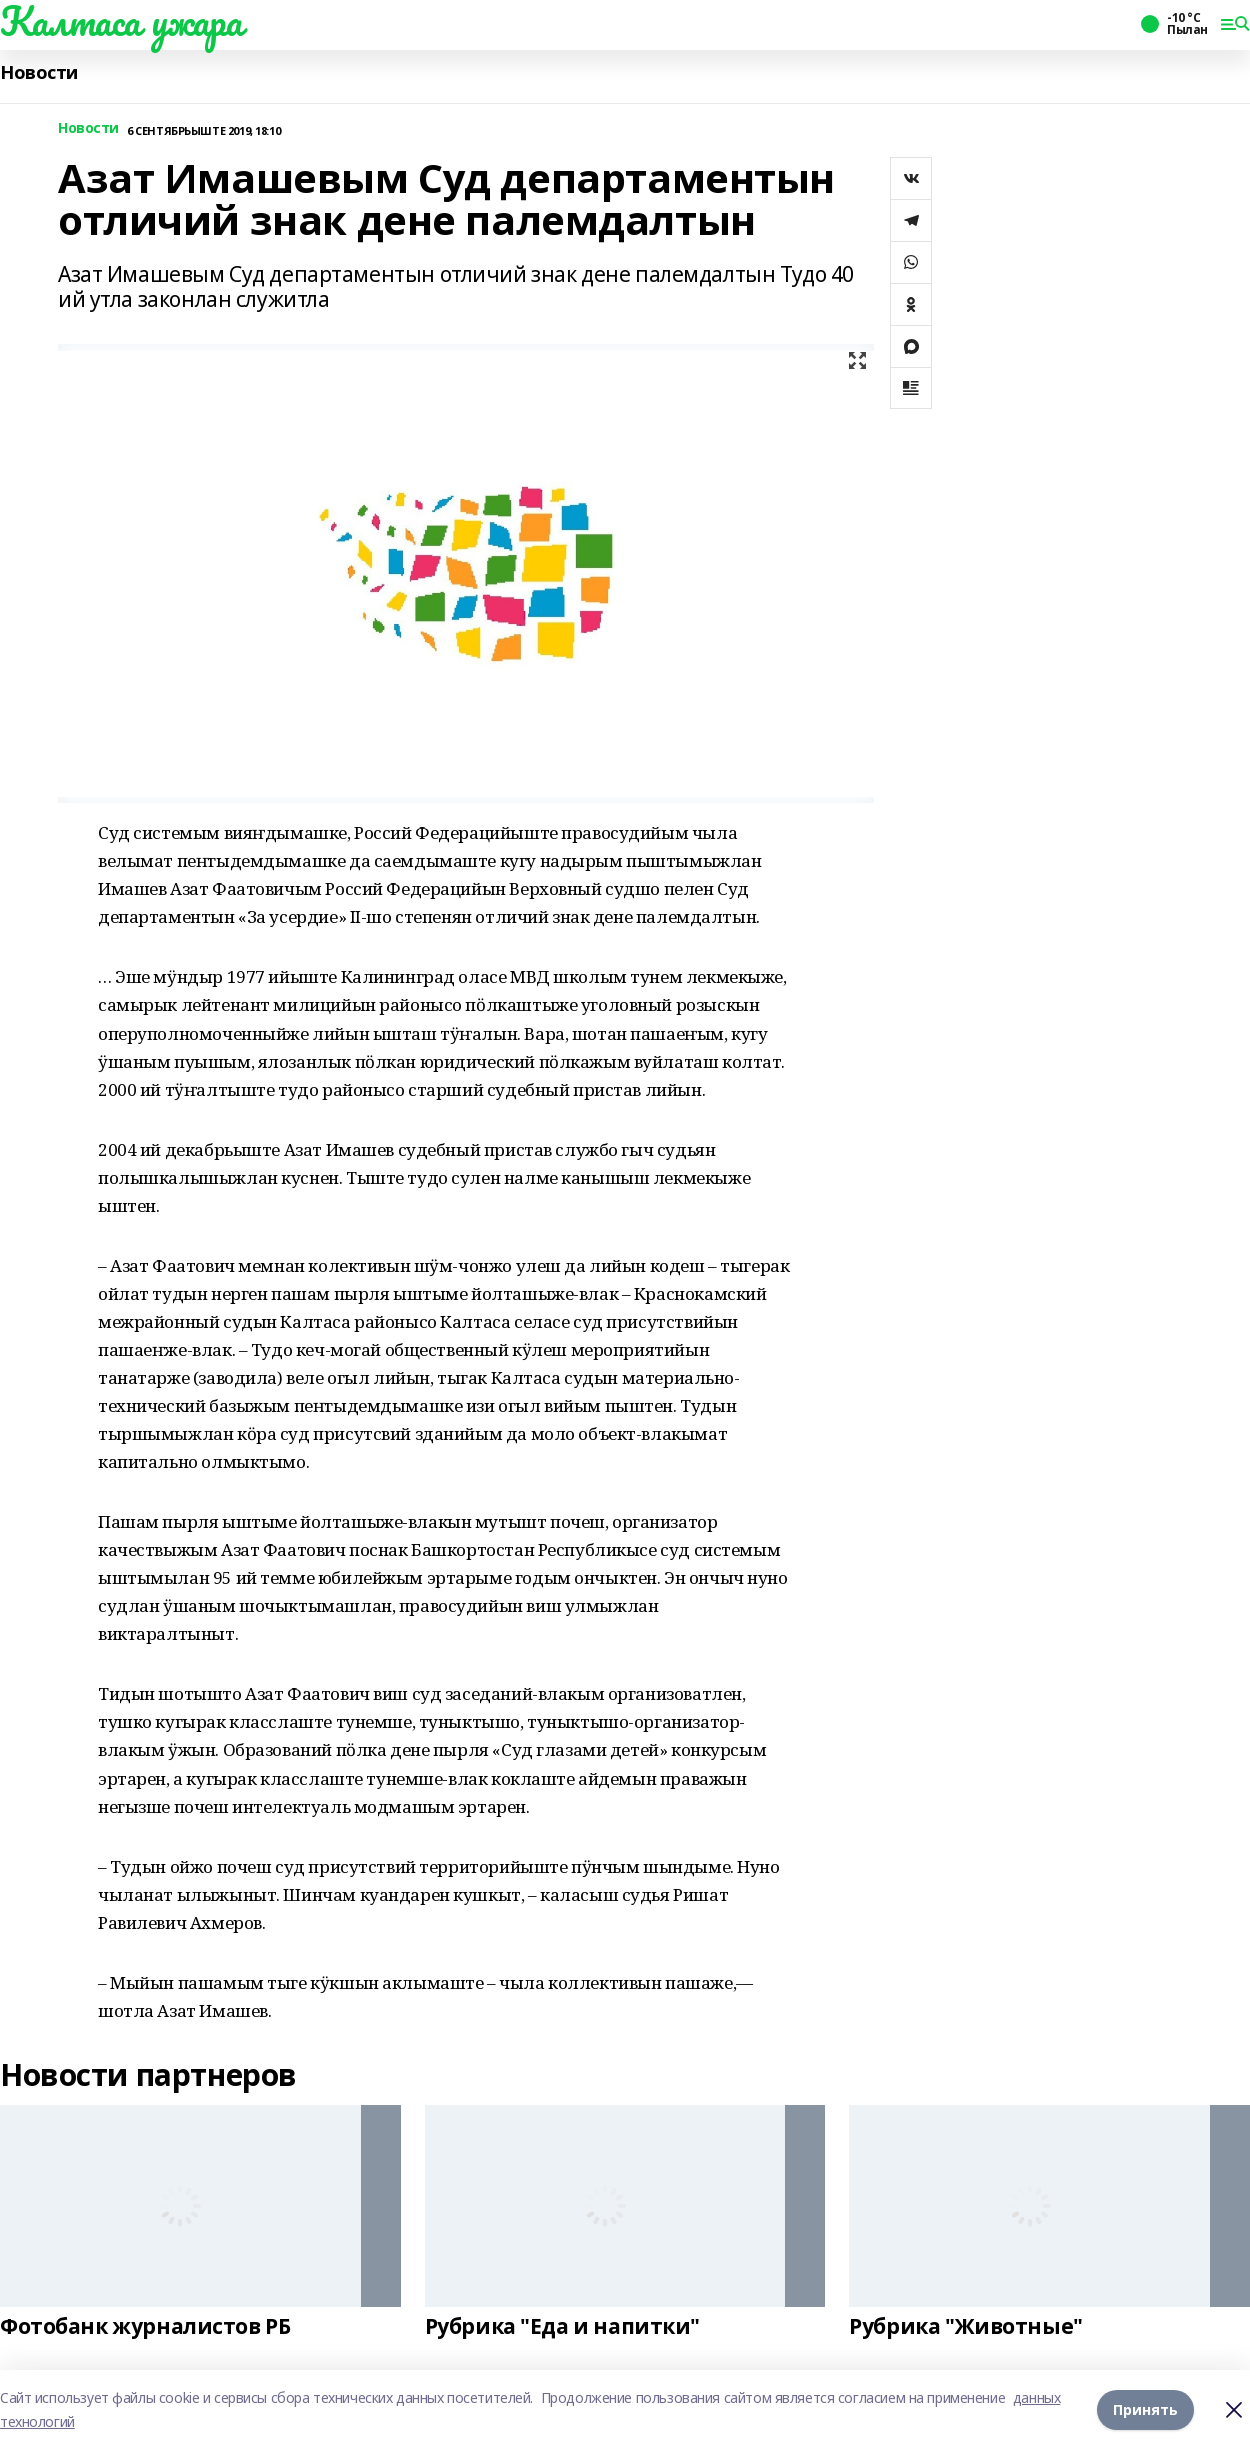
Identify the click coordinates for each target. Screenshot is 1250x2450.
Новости (39, 72)
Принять (1145, 2409)
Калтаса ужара (121, 21)
